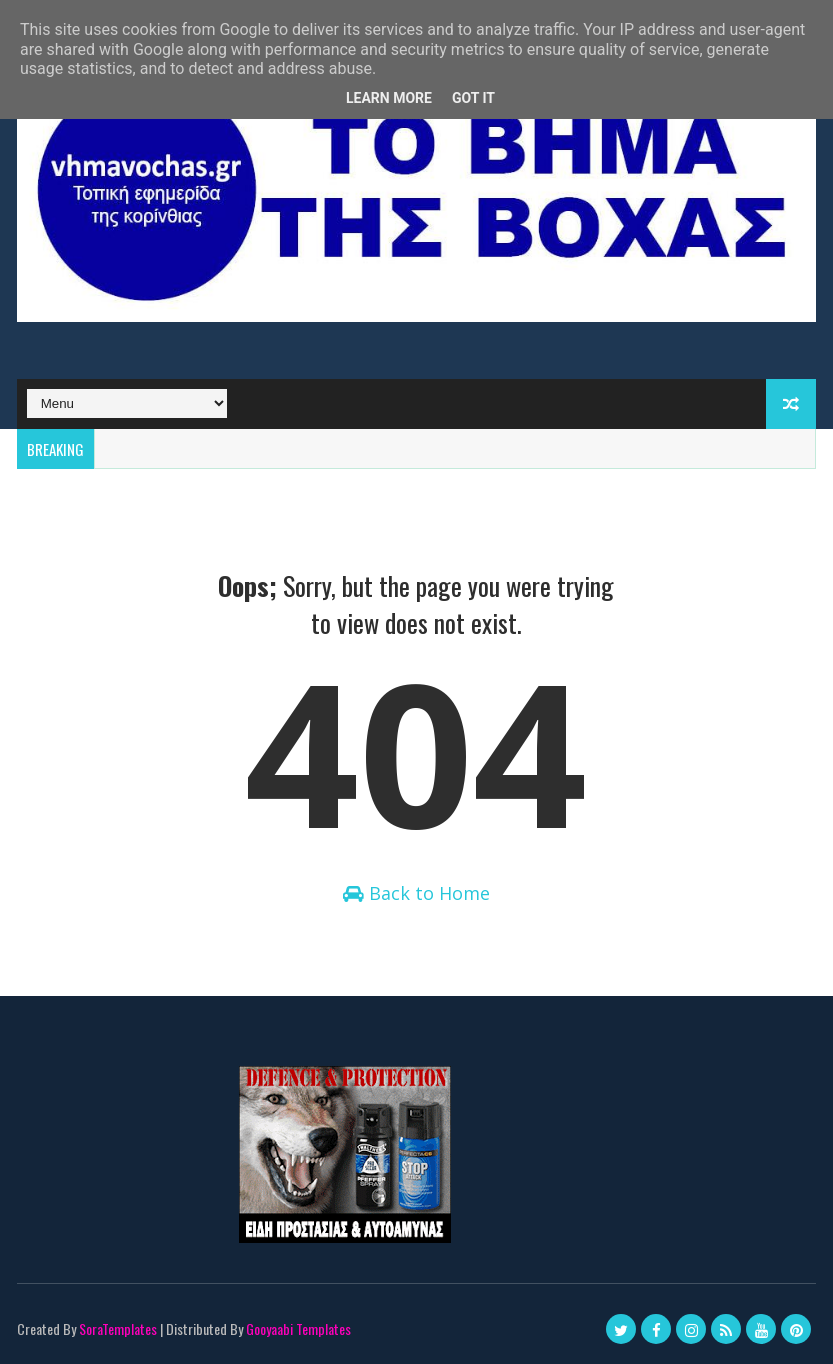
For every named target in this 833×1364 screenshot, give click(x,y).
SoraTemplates (118, 1328)
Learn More (389, 98)
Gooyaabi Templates (298, 1328)
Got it (473, 98)
